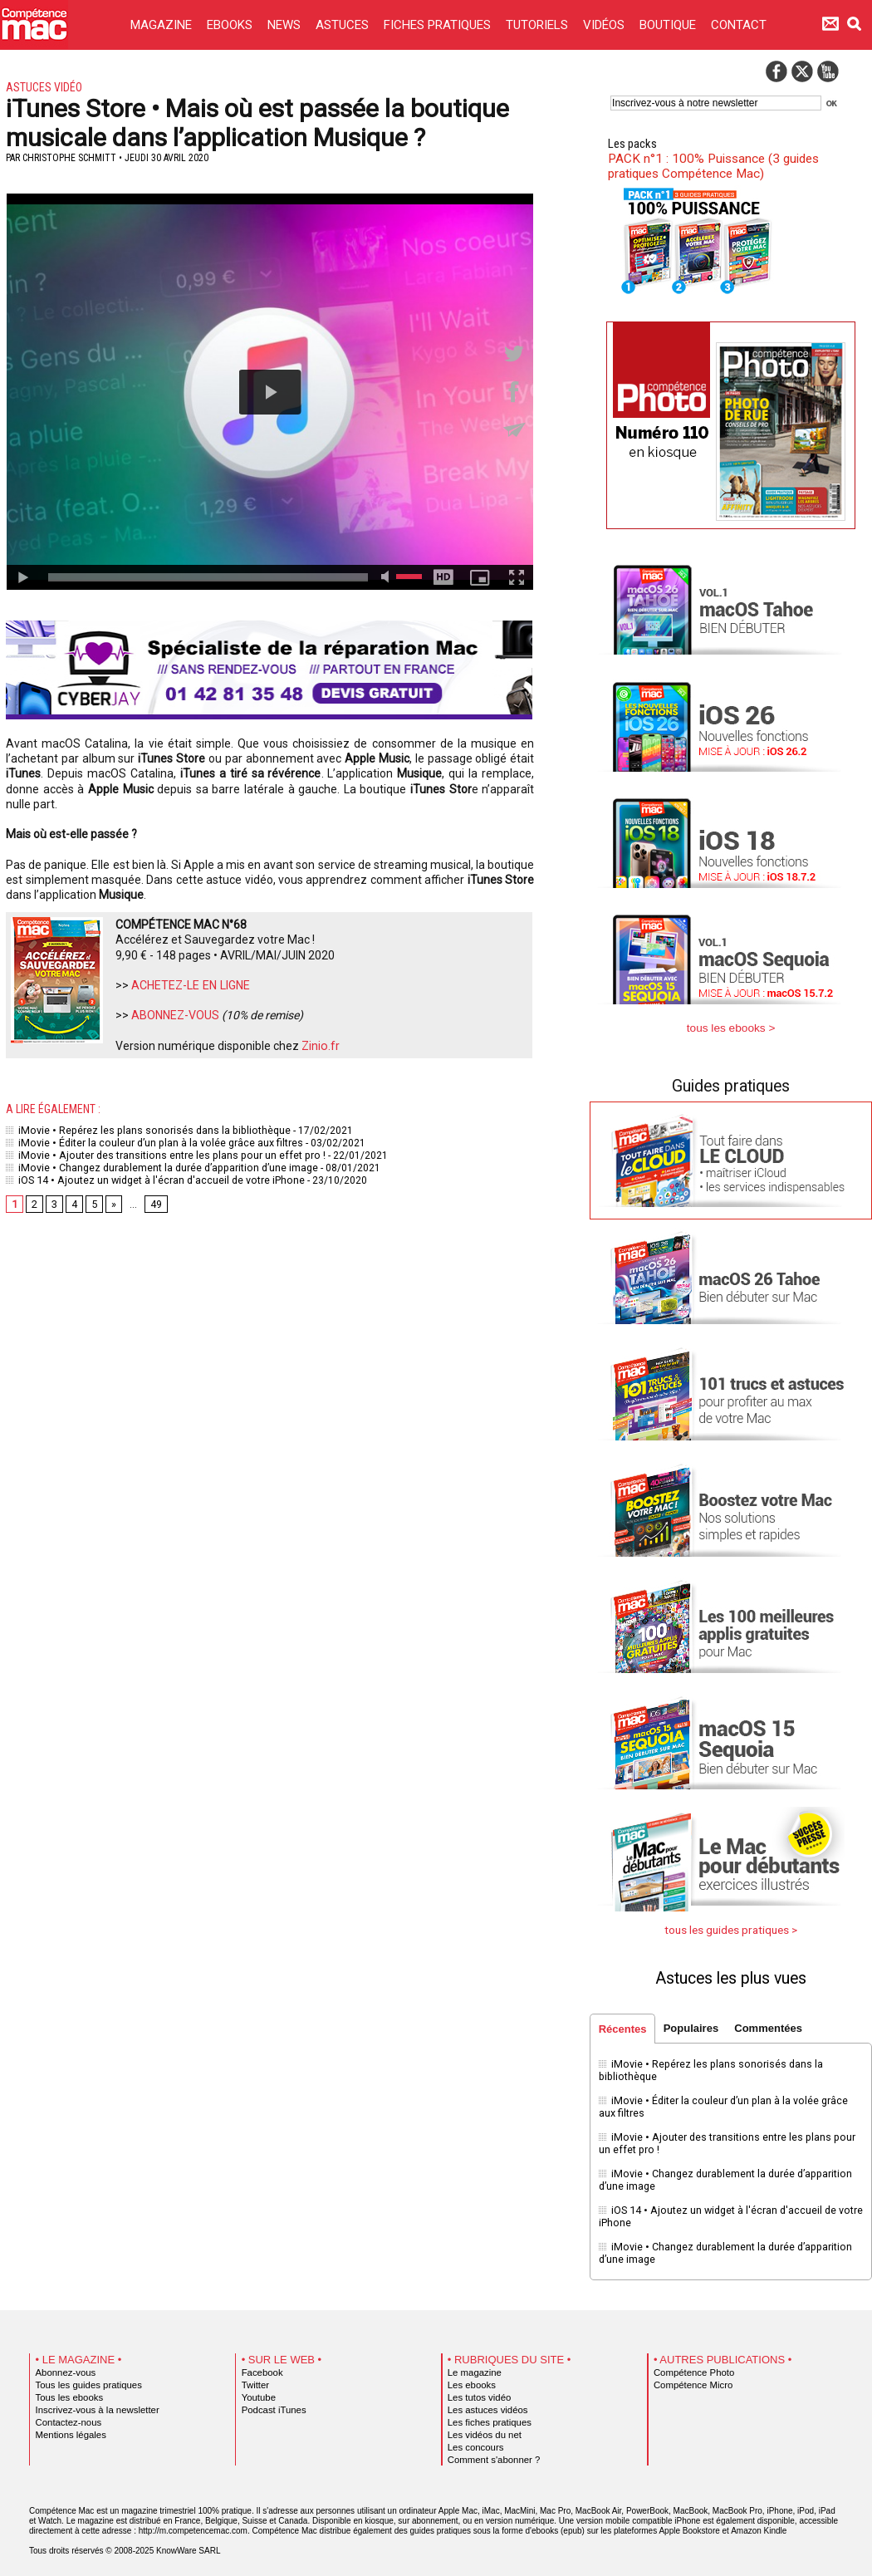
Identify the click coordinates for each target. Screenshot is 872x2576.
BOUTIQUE (669, 24)
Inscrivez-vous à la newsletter (94, 2401)
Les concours (474, 2438)
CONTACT (739, 24)
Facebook (261, 2363)
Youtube (258, 2388)
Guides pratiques (730, 1086)
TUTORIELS (538, 24)
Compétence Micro (690, 2376)
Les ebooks (470, 2376)
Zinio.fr (320, 1045)
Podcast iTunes (272, 2401)
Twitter (254, 2376)
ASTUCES (344, 24)
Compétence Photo (691, 2363)
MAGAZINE (162, 24)
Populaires (692, 2027)
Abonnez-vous (64, 2363)
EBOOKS (231, 24)
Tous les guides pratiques (85, 2376)
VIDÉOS (605, 24)
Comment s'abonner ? (491, 2451)
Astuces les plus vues (731, 1977)
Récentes (623, 2028)
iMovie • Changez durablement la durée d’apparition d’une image (159, 1164)
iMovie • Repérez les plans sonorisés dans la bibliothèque (144, 1130)
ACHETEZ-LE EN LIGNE (189, 985)
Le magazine (473, 2363)
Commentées (771, 2027)
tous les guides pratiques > (731, 1929)
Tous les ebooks (67, 2388)
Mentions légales (69, 2426)
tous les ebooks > (730, 1028)
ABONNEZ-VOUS (175, 1015)
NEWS (285, 24)
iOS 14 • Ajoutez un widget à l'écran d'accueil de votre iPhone (153, 1176)
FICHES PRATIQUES (439, 24)
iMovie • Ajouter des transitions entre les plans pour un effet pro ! (160, 1153)
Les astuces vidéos (485, 2401)
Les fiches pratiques (487, 2413)
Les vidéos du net (482, 2426)
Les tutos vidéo (477, 2388)
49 (156, 1200)
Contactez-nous (67, 2413)
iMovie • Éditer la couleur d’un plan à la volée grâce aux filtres (151, 1141)
